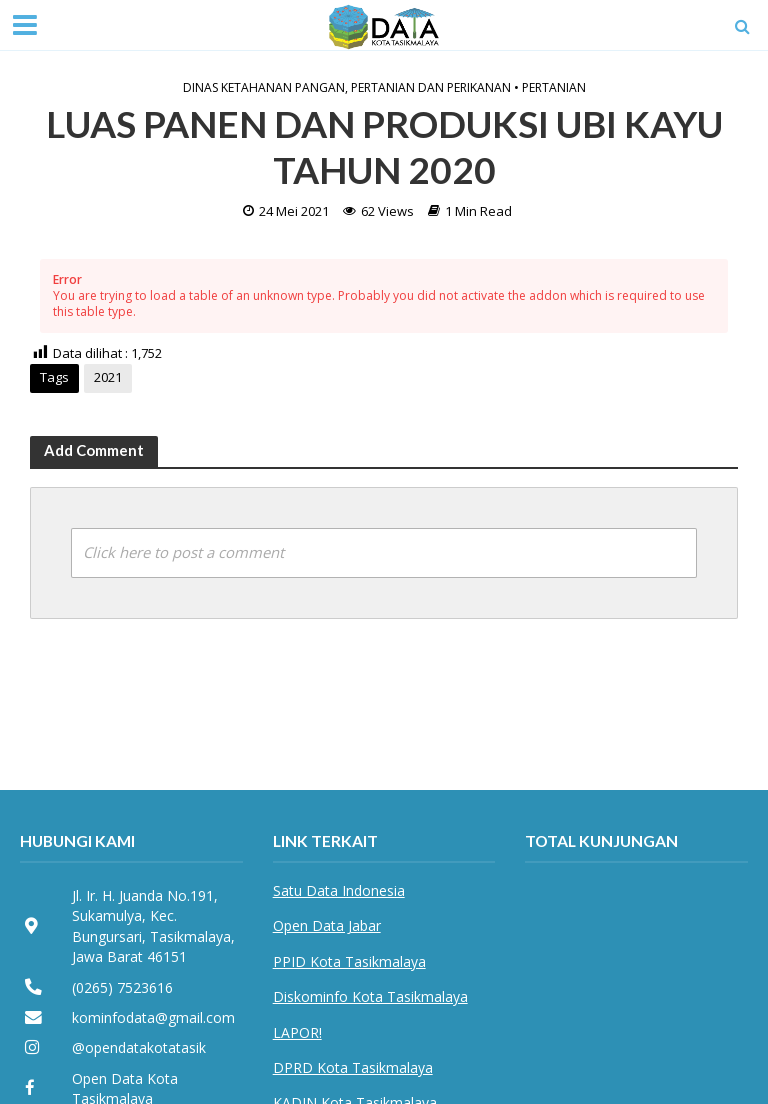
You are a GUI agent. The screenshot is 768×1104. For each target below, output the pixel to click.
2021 (108, 377)
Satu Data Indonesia (339, 890)
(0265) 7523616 (122, 987)
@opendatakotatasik (139, 1047)
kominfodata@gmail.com (153, 1017)
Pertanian (554, 88)
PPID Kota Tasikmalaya (349, 961)
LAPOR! (297, 1032)
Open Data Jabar (327, 925)
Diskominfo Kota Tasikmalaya (370, 996)
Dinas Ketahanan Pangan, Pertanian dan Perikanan (347, 88)
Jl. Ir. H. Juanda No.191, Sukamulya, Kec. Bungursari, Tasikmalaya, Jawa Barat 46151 (153, 926)
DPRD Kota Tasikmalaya (353, 1067)
